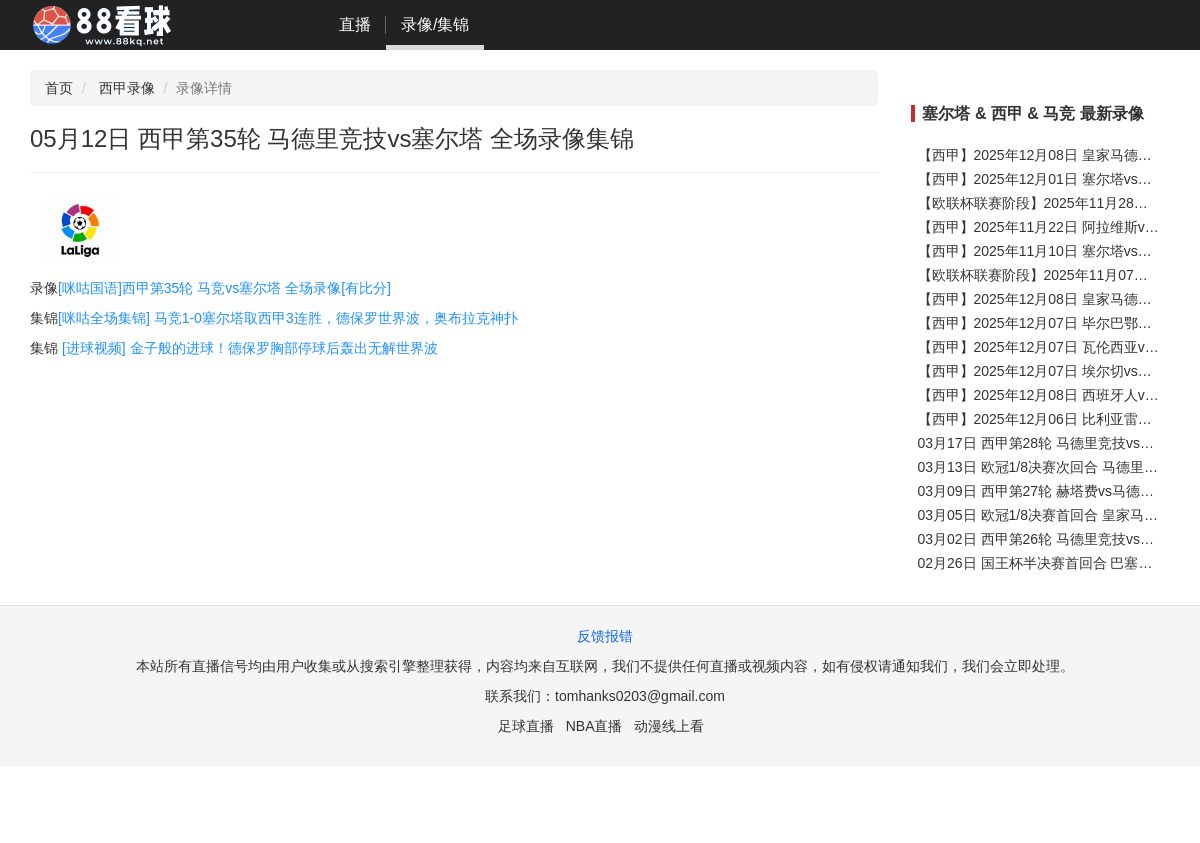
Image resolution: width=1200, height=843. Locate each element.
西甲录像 (127, 88)
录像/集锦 (435, 24)
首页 (59, 88)
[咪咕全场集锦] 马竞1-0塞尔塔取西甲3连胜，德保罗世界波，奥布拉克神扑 (288, 318)
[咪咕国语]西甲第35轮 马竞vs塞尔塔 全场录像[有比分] (224, 288)
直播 (355, 24)
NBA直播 (594, 726)
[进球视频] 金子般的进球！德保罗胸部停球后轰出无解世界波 (250, 348)
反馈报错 (605, 636)
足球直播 (526, 726)
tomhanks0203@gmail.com (640, 696)
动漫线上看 (669, 726)
